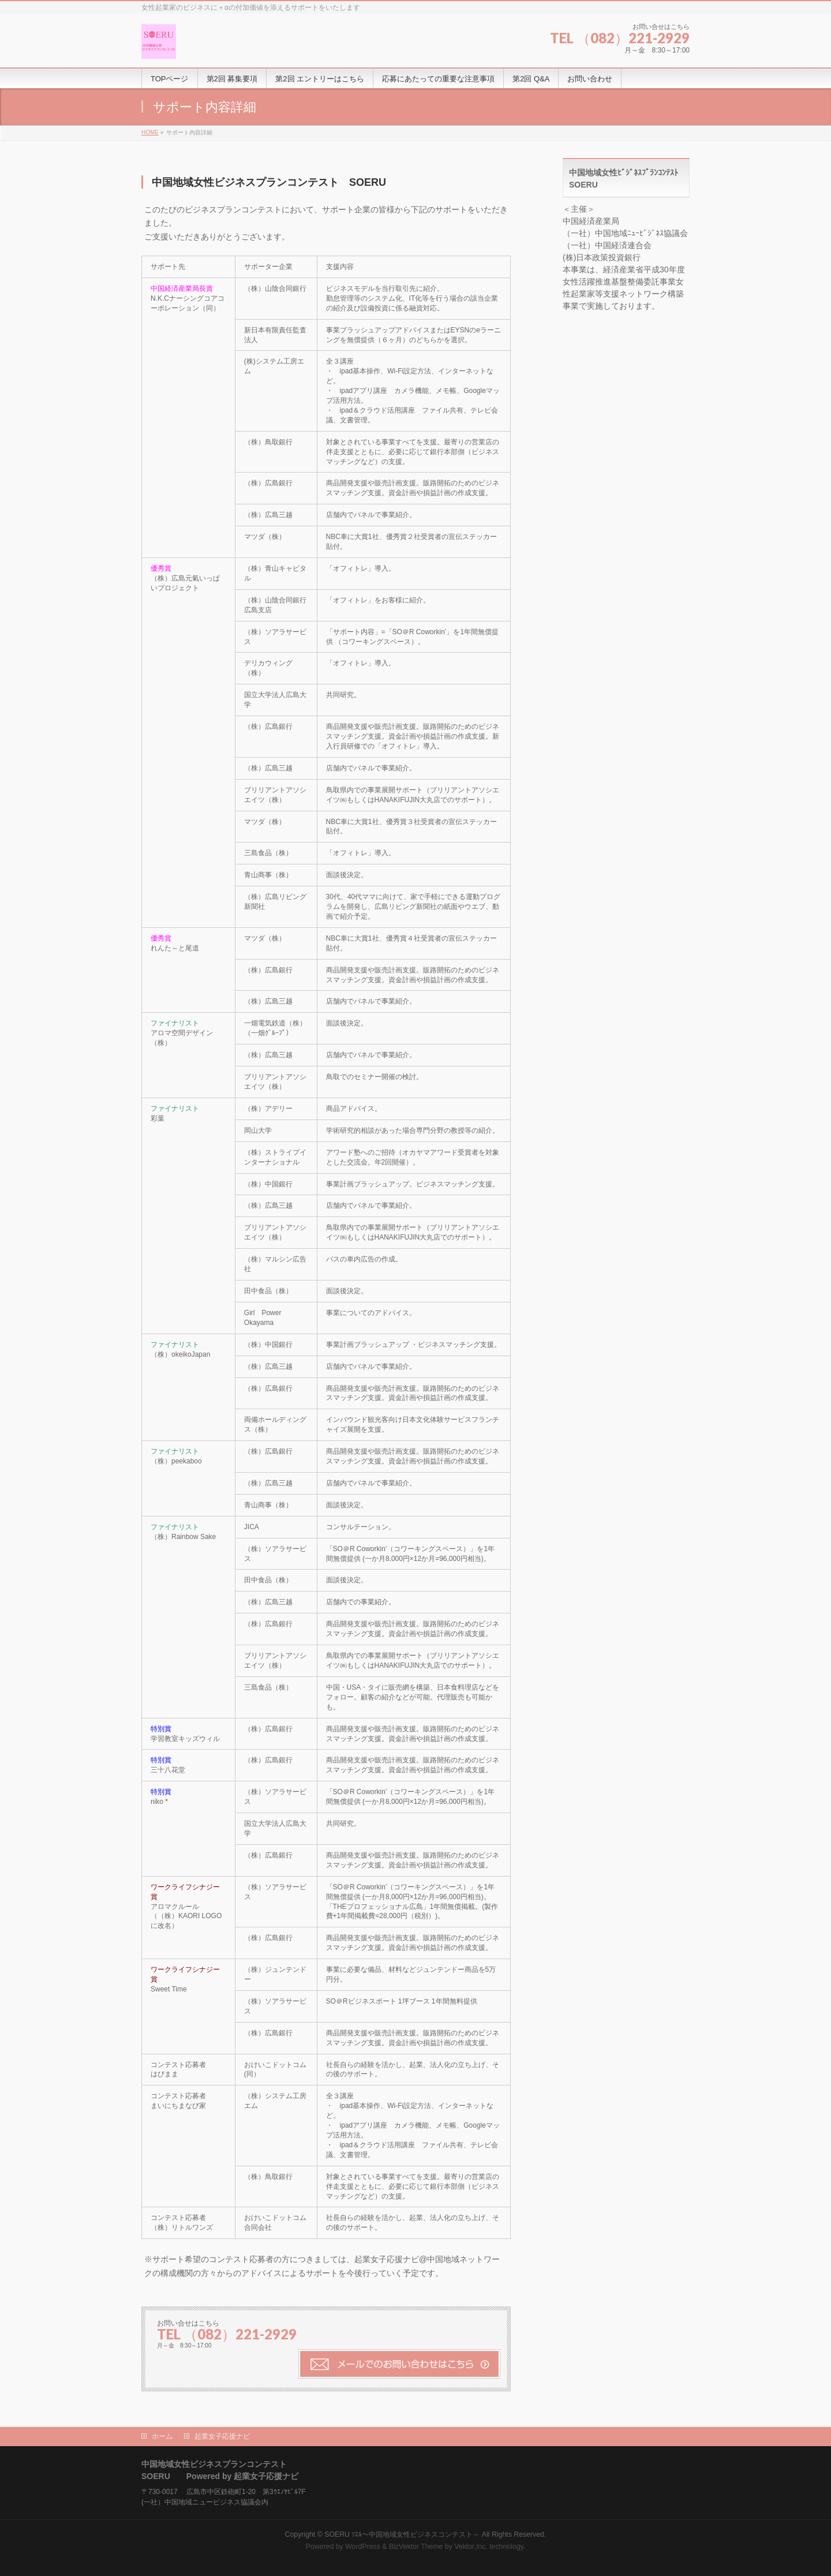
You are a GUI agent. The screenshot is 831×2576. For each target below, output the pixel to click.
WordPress (362, 2547)
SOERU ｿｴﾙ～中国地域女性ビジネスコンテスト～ (402, 2534)
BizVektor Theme (416, 2547)
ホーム (162, 2436)
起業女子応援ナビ (222, 2436)
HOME (150, 132)
